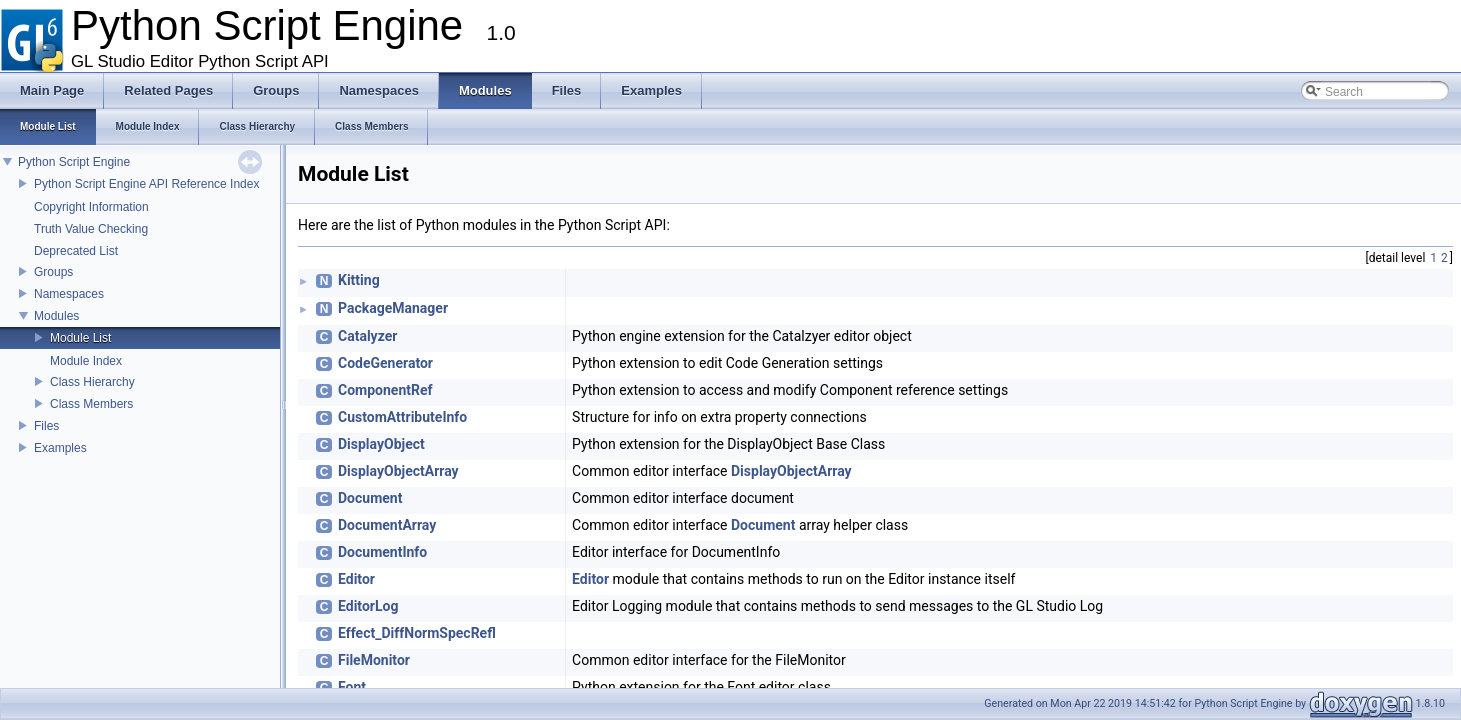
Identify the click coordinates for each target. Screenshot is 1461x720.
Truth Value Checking (91, 229)
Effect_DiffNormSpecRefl (417, 633)
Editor (356, 579)
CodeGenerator (385, 363)
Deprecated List (76, 251)
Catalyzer (367, 336)
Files (46, 426)
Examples (60, 448)
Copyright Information (91, 207)
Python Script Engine (74, 162)
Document (370, 498)
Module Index (86, 361)
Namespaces (69, 294)
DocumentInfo (382, 552)
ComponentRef (385, 390)
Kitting (359, 280)
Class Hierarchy (92, 382)
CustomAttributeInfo (402, 417)
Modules (56, 316)
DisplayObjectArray (398, 471)
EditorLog (368, 606)
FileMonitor (374, 660)
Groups (53, 272)
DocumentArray (387, 525)
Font (352, 687)
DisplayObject (381, 444)
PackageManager (393, 308)
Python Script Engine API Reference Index (146, 184)
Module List (80, 338)
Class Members (91, 404)
